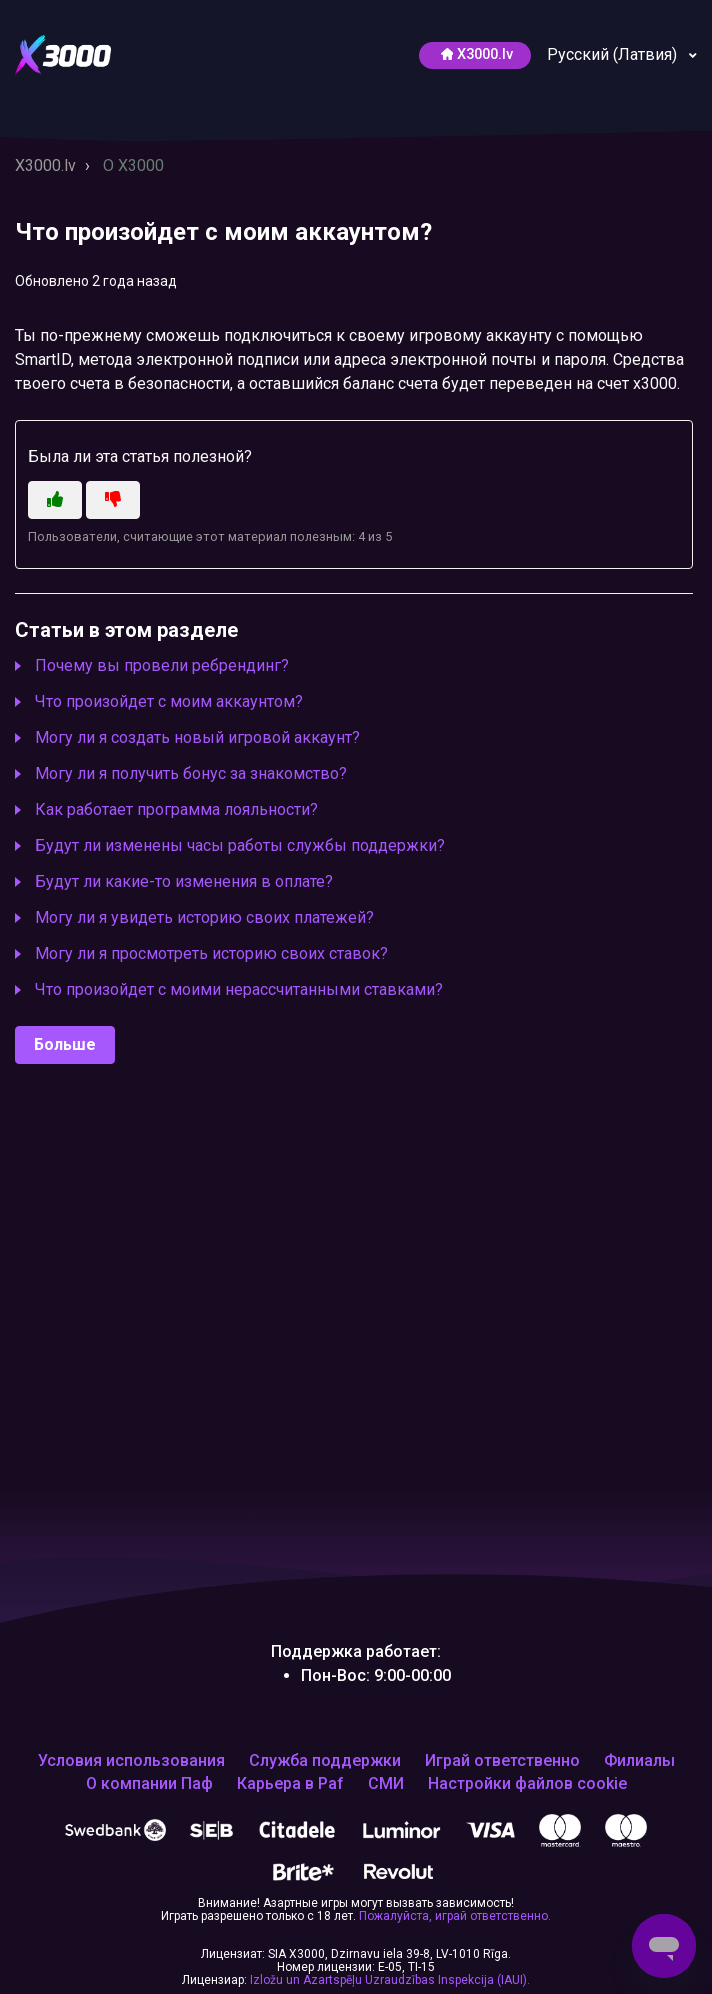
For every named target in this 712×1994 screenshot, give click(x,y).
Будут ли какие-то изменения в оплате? (184, 881)
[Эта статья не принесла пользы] (113, 500)
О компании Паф (149, 1784)
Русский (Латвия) (614, 54)
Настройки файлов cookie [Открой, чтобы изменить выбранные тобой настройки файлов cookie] (527, 1784)
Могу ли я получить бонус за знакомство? (191, 773)
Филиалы (639, 1761)
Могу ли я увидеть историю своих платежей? (204, 917)
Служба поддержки (325, 1761)
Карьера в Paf (290, 1784)
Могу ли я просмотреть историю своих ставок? (211, 953)
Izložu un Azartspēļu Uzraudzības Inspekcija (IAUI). (390, 1980)
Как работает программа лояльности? (176, 809)
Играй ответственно (502, 1761)
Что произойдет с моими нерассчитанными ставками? (239, 989)
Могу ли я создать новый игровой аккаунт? (197, 737)
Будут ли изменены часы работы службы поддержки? (240, 845)
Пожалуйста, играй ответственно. (455, 1916)
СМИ (386, 1784)
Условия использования (131, 1761)
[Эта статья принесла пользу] (55, 500)
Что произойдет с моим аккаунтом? (169, 701)
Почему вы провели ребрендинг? (162, 665)
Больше (65, 1044)
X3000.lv (45, 165)
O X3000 (133, 165)
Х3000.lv (477, 54)
